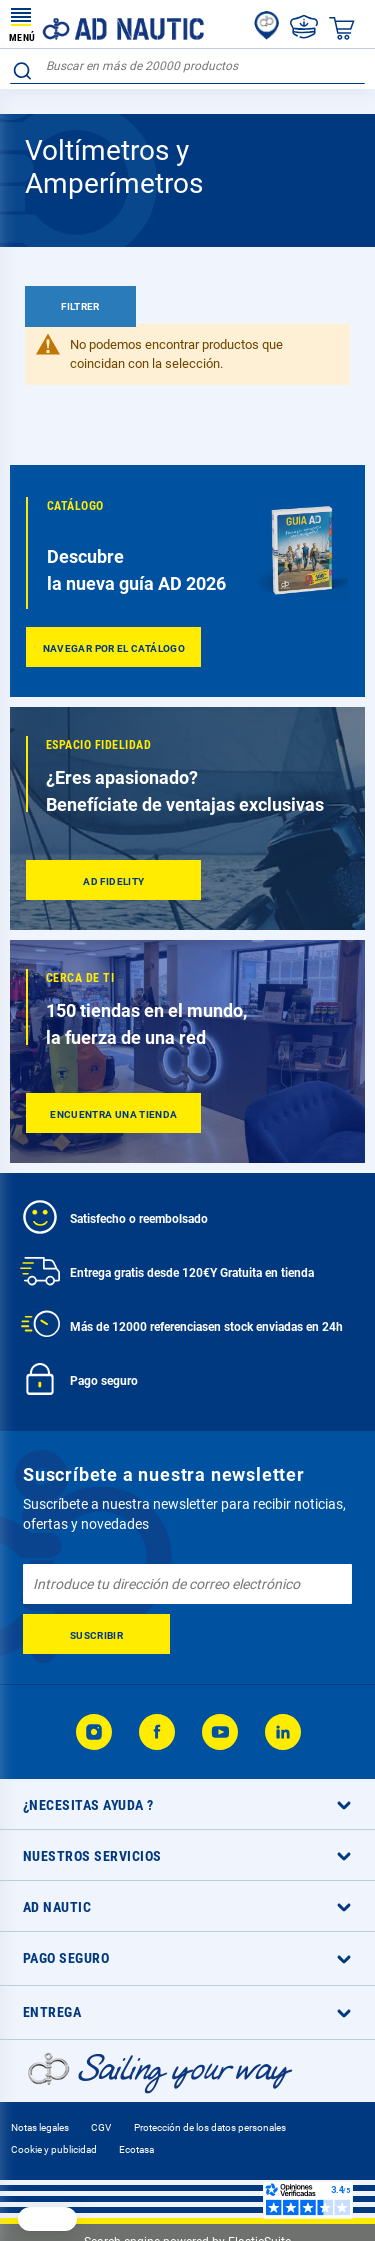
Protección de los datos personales (210, 2127)
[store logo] (107, 24)
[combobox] (187, 66)
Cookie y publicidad (54, 2149)
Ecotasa (136, 2149)
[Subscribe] (96, 1634)
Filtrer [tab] (80, 306)
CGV (101, 2127)
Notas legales (40, 2127)
